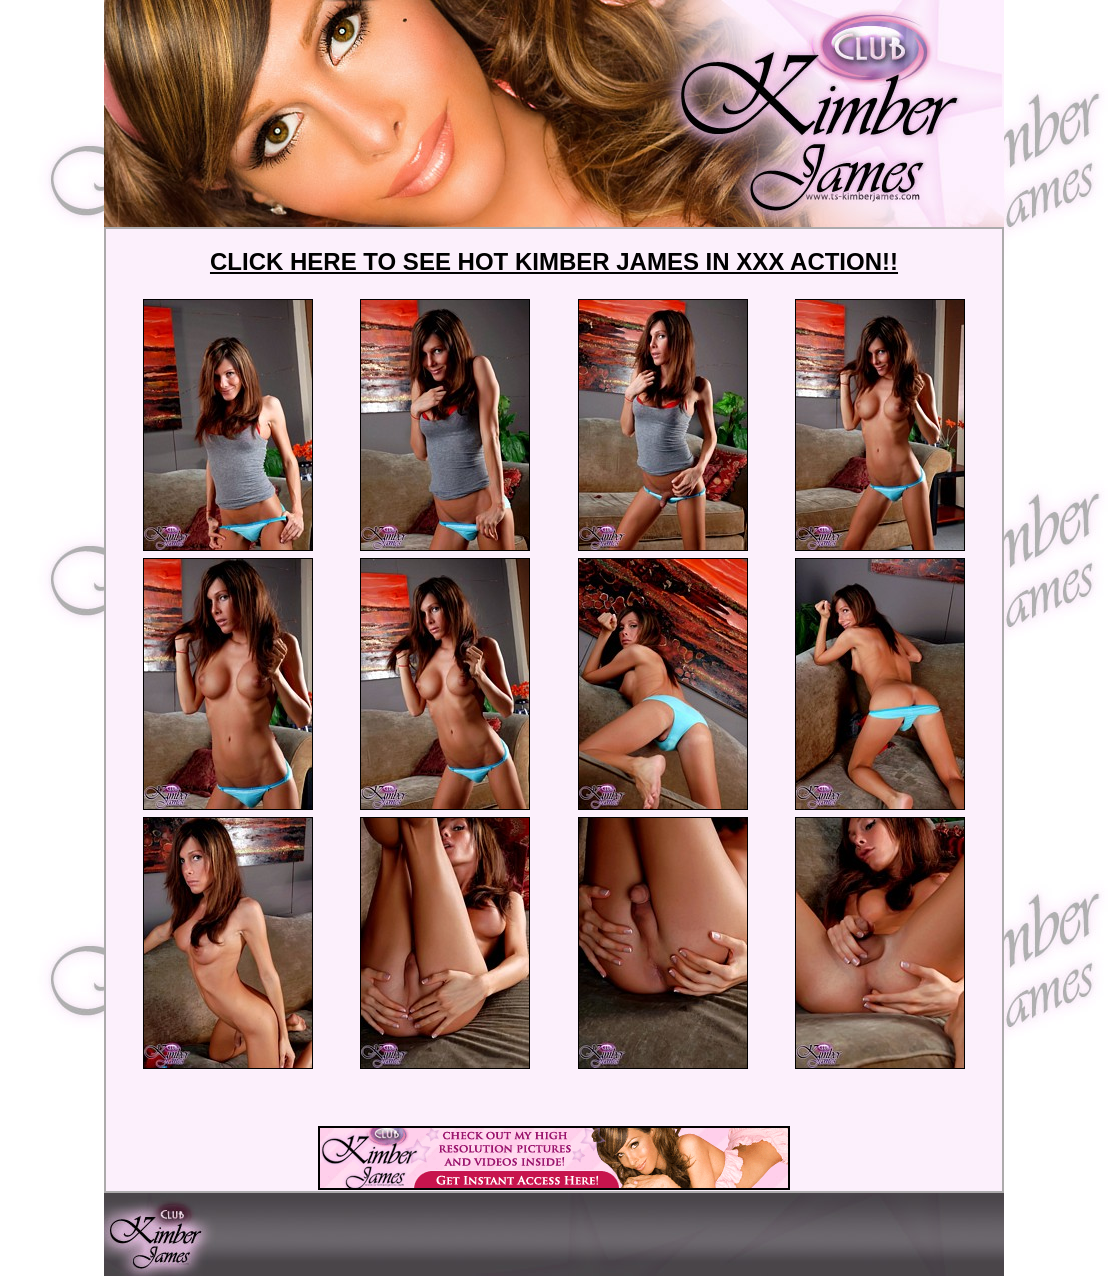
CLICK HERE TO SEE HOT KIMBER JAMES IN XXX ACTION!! (554, 261)
